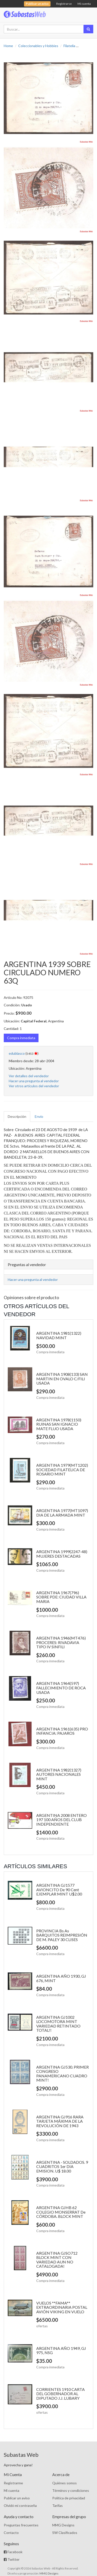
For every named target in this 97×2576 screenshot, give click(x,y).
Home (8, 46)
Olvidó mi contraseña (20, 2505)
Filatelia (69, 46)
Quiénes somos (64, 2483)
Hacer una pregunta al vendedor (34, 1081)
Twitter (12, 2559)
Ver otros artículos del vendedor (34, 1086)
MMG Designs (63, 2525)
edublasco (17, 1053)
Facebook (13, 2552)
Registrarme (13, 2483)
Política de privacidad (68, 2498)
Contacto (11, 2532)
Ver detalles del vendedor (29, 1076)
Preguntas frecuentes (21, 2525)
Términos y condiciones (70, 2490)
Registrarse (64, 4)
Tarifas (57, 2505)
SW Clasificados (64, 2532)
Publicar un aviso (17, 2498)
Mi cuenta (84, 4)
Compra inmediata (21, 1038)
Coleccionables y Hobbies (38, 46)
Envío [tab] (39, 1116)
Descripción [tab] (17, 1116)
